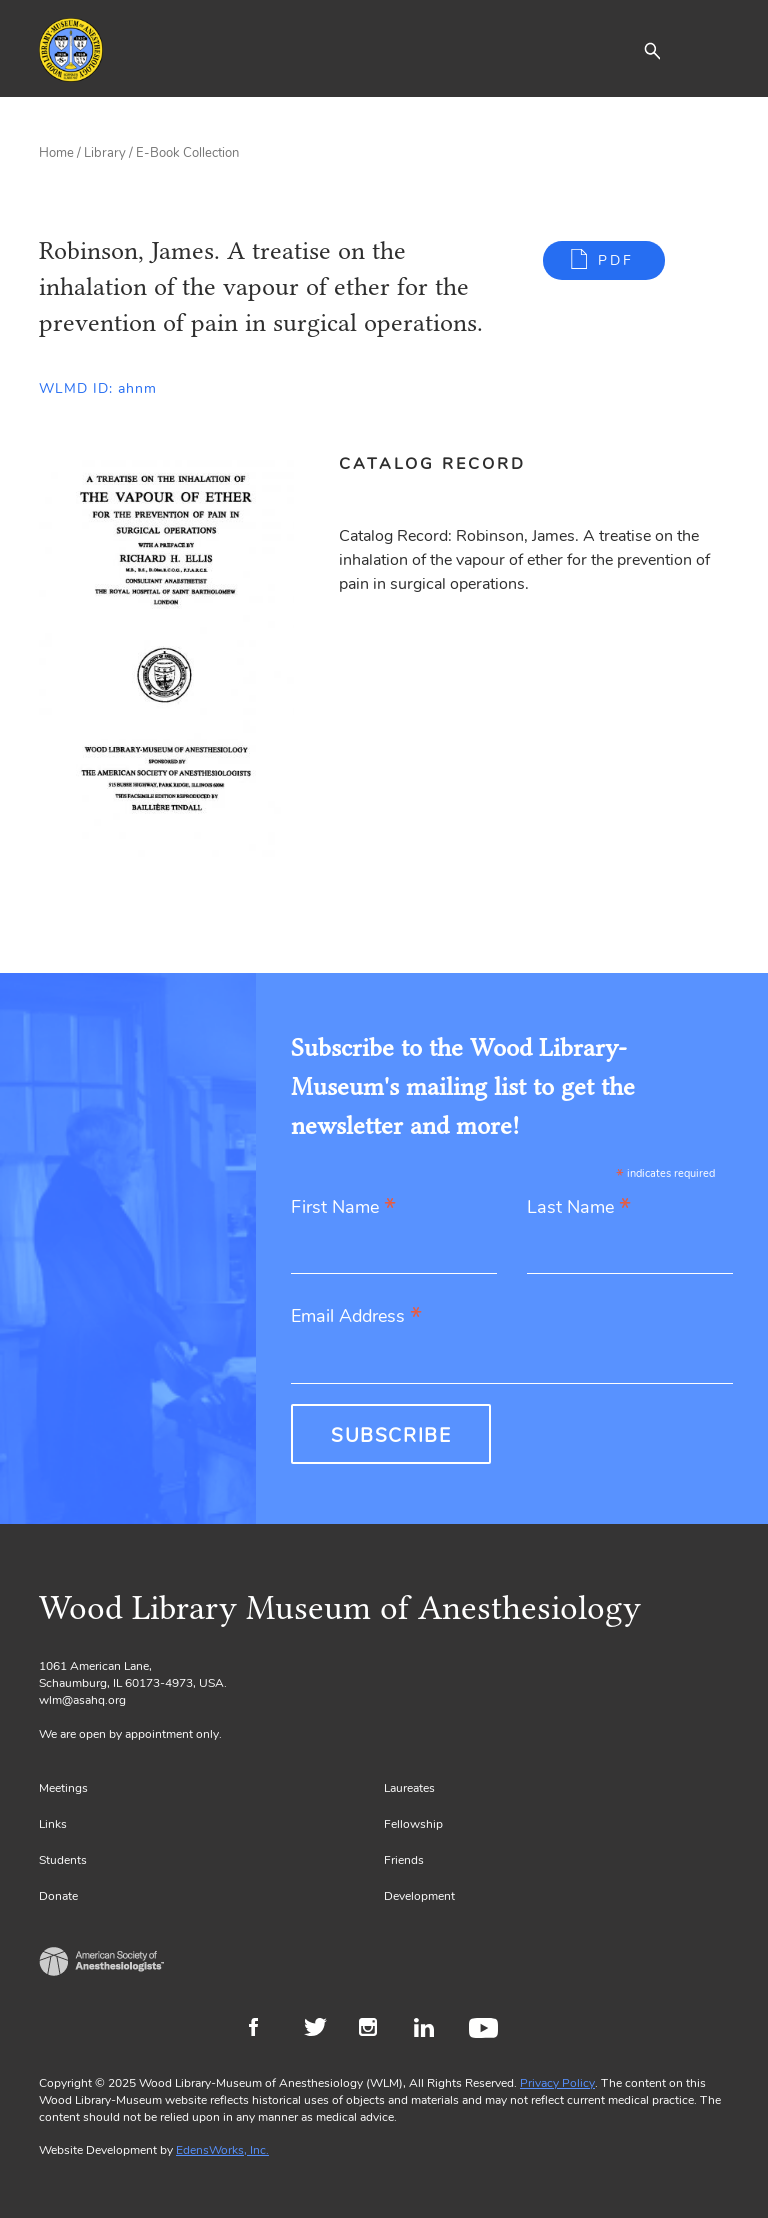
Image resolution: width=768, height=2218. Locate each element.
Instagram (376, 2030)
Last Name (579, 1208)
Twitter (321, 2030)
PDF (616, 260)
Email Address (356, 1317)
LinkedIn (431, 2030)
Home (56, 153)
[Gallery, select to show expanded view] (166, 655)
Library (105, 153)
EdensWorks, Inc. (222, 2150)
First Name (343, 1208)
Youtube (486, 2030)
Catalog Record (432, 464)
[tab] (443, 464)
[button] (652, 50)
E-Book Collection (187, 153)
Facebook (266, 2030)
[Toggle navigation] (714, 50)
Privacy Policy (557, 2083)
